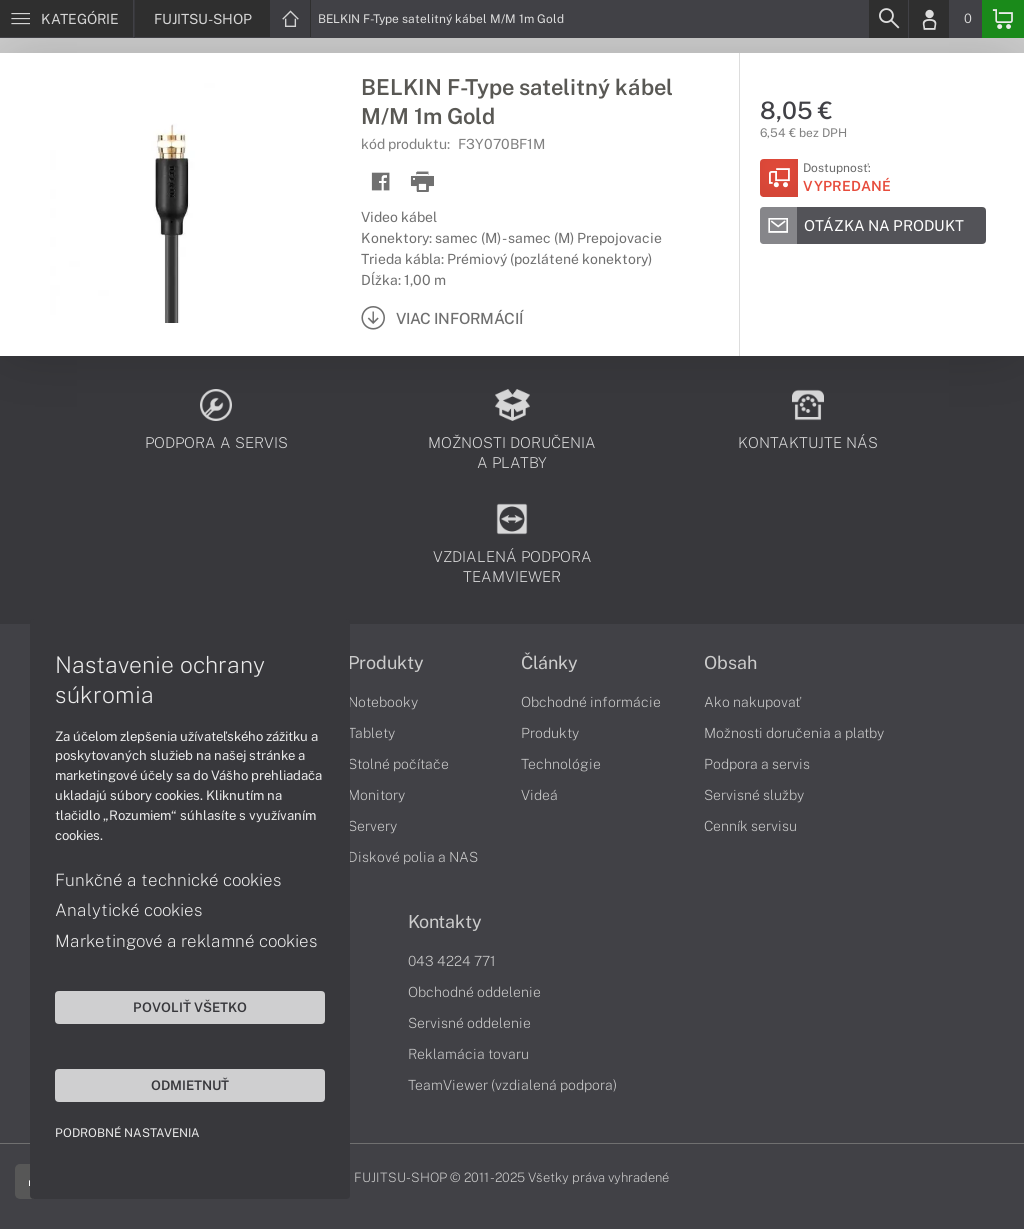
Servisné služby (754, 795)
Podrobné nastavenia (127, 1133)
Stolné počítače (398, 764)
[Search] (888, 19)
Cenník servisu (750, 826)
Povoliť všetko (190, 1007)
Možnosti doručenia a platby (794, 733)
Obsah (730, 663)
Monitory (376, 795)
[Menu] (66, 19)
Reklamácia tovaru (468, 1054)
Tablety (371, 733)
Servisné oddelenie (469, 1023)
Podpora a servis (757, 764)
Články (549, 663)
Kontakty (445, 922)
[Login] (929, 19)
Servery (372, 826)
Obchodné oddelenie (474, 992)
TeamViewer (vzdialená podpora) (512, 1085)
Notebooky (383, 702)
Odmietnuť (190, 1085)
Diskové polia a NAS (413, 857)
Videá (539, 795)
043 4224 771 (452, 961)
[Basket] (1003, 19)
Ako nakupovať (752, 702)
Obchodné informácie (591, 702)
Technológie (561, 764)
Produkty (386, 663)
